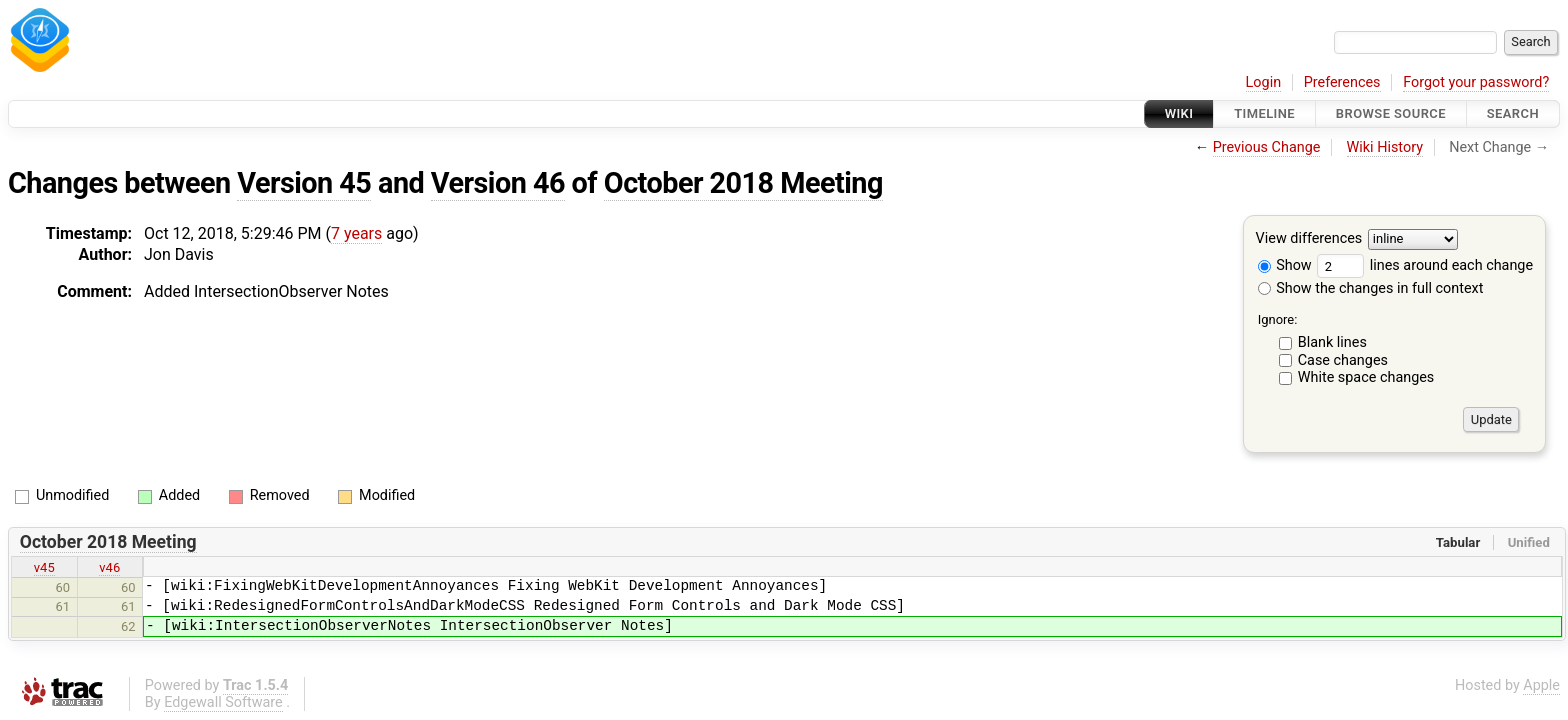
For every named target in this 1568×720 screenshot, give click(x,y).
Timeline (1264, 113)
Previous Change (1267, 147)
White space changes (1366, 377)
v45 (44, 567)
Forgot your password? (1476, 82)
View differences (1309, 239)
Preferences (1342, 82)
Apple (1541, 685)
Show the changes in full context (1371, 288)
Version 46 (498, 183)
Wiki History (1385, 147)
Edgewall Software (223, 702)
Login (1264, 82)
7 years (356, 233)
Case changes (1343, 360)
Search (1513, 113)
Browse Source (1391, 113)
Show (1285, 265)
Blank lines (1332, 342)
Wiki (1179, 113)
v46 (109, 567)
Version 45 (304, 183)
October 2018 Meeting (743, 183)
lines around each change (1425, 265)
